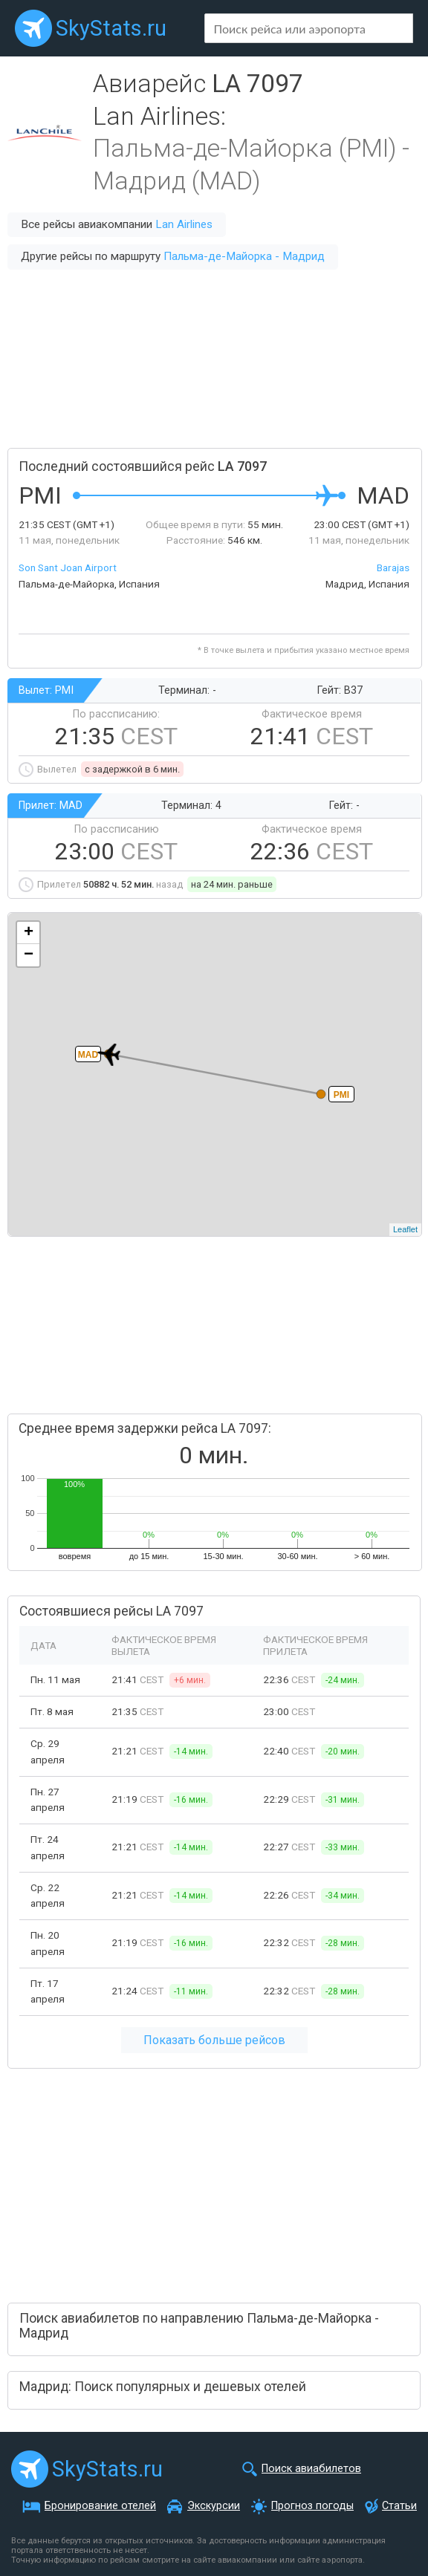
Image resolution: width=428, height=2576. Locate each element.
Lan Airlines (184, 224)
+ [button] (28, 933)
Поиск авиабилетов (311, 2468)
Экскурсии (213, 2505)
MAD (88, 1055)
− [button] (28, 955)
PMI (341, 1095)
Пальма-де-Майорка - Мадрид (244, 256)
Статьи (399, 2505)
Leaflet (405, 1229)
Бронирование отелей (100, 2505)
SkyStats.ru (111, 28)
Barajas (393, 567)
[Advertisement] (214, 358)
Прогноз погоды (312, 2505)
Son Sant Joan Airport (68, 567)
